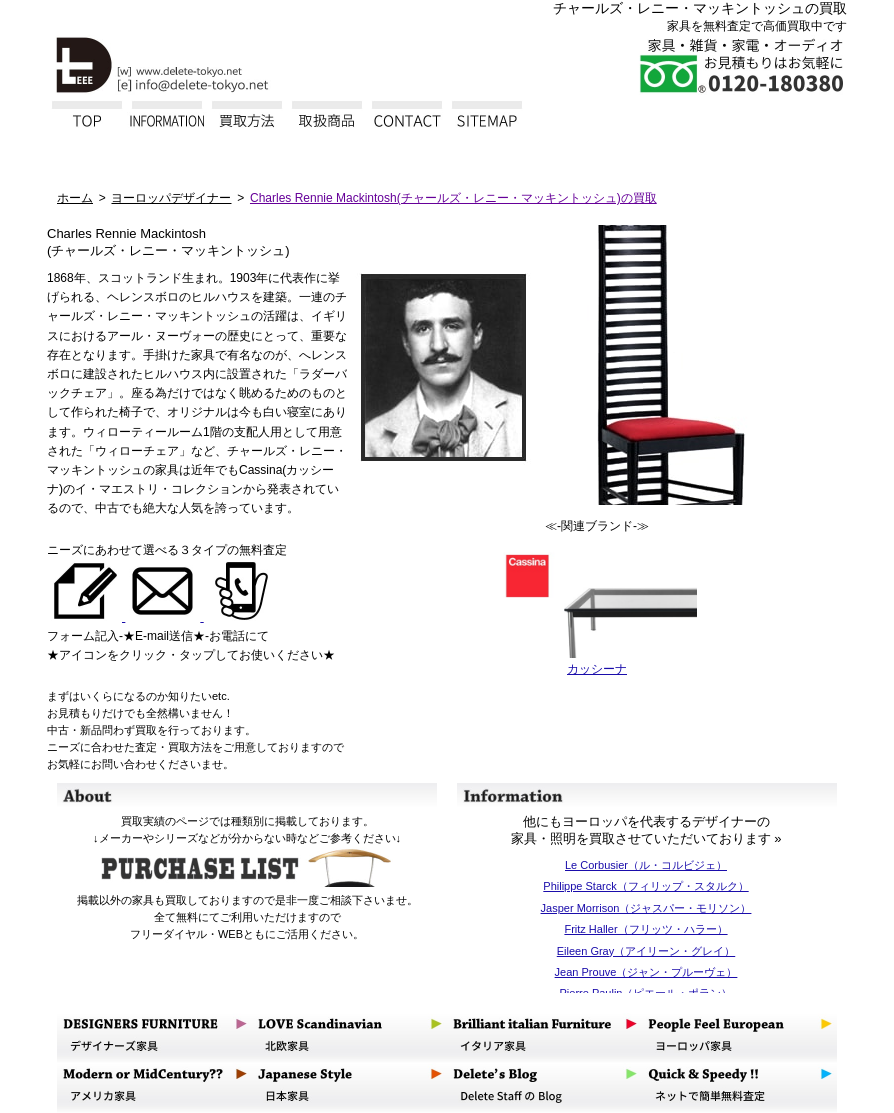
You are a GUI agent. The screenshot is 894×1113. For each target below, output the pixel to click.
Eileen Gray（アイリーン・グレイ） (646, 951)
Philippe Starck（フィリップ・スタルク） (645, 886)
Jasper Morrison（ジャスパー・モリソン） (646, 908)
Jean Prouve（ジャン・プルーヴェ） (646, 972)
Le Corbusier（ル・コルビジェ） (646, 865)
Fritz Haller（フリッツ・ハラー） (645, 929)
